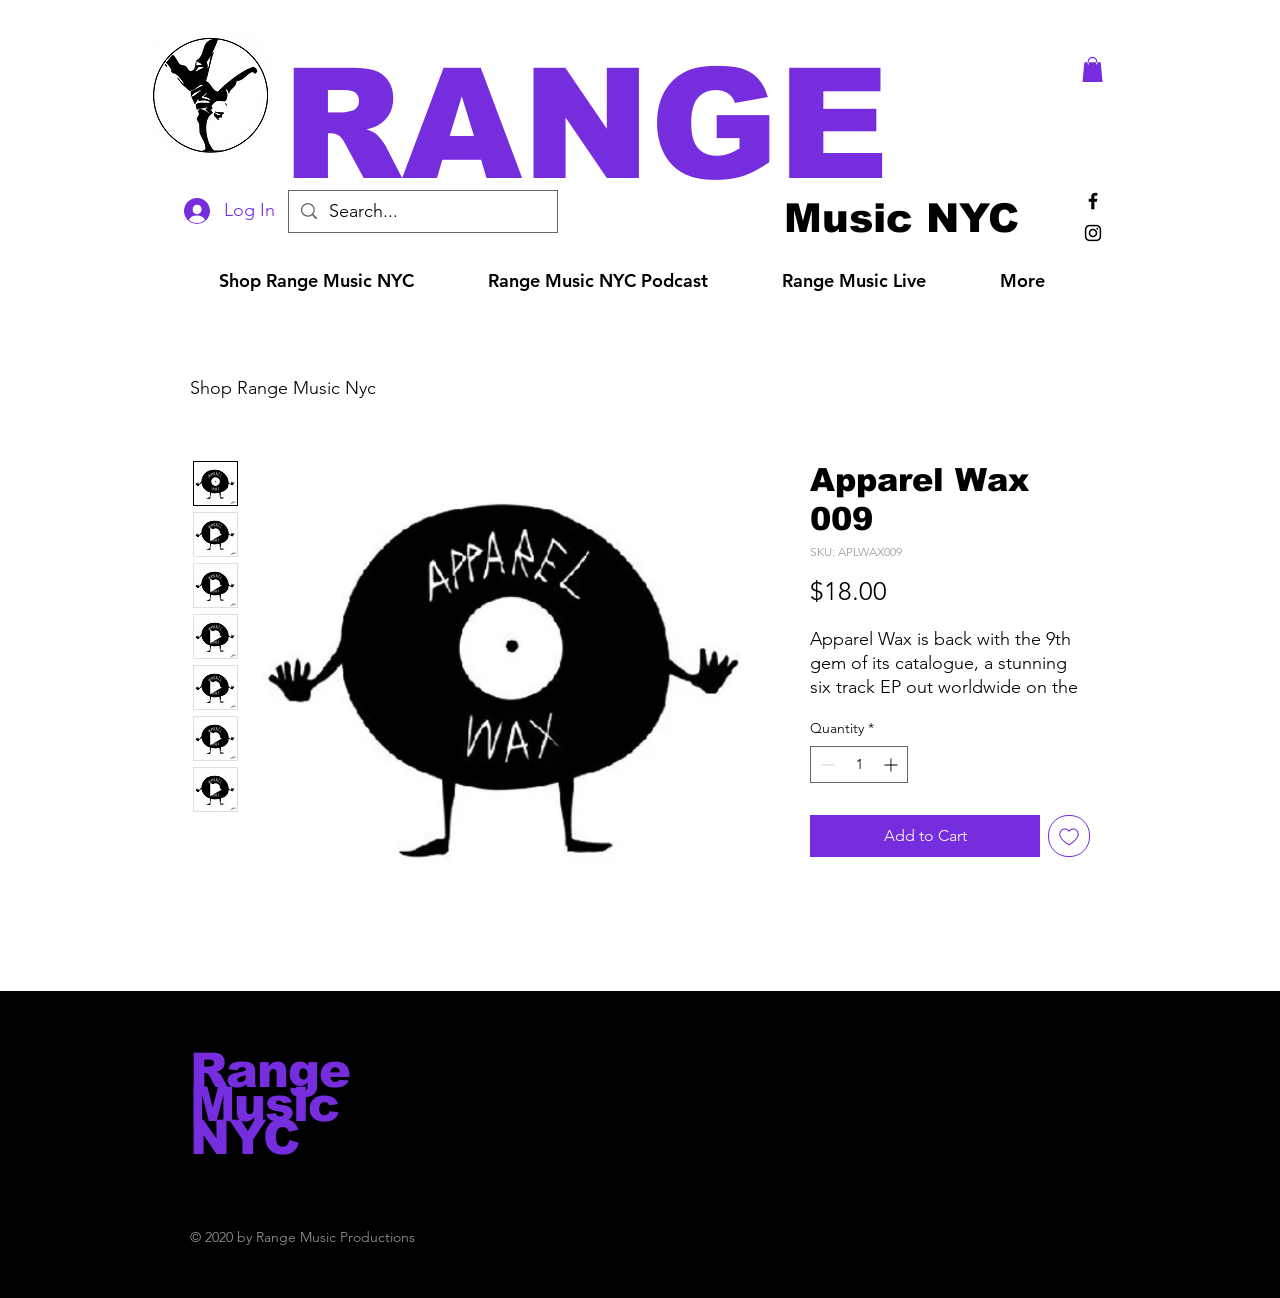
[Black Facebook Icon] (1093, 201)
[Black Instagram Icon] (1093, 233)
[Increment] (892, 764)
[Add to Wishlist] (1069, 836)
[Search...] (422, 211)
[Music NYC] (901, 217)
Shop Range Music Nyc (283, 388)
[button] (668, 124)
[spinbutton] (859, 764)
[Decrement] (825, 764)
